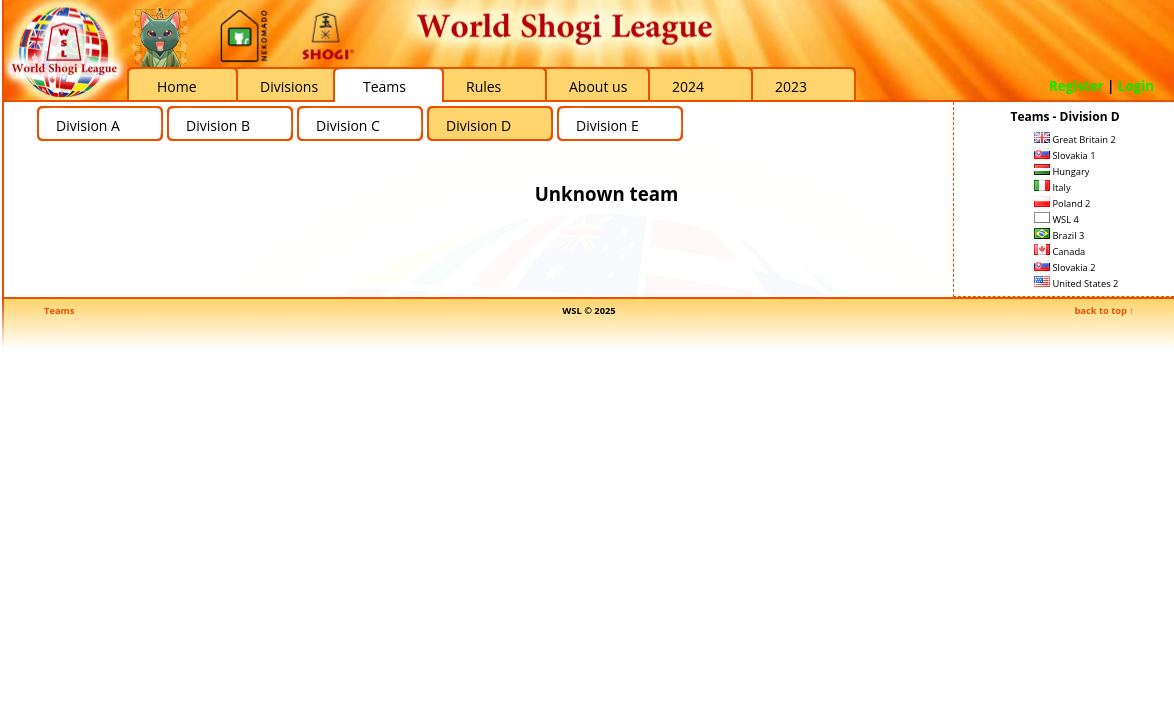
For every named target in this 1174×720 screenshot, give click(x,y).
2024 (688, 86)
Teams (384, 86)
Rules (483, 86)
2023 (791, 86)
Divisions (289, 86)
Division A (88, 125)
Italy (1052, 187)
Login (1136, 86)
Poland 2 (1062, 203)
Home (177, 86)
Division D (478, 125)
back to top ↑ (1104, 310)
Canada (1059, 251)
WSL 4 (1056, 219)
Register (1076, 86)
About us (598, 86)
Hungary (1061, 171)
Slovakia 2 (1065, 267)
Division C (348, 125)
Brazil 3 (1059, 235)
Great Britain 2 (1075, 139)
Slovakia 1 (1065, 155)
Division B (218, 125)
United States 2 (1076, 283)
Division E (607, 125)
